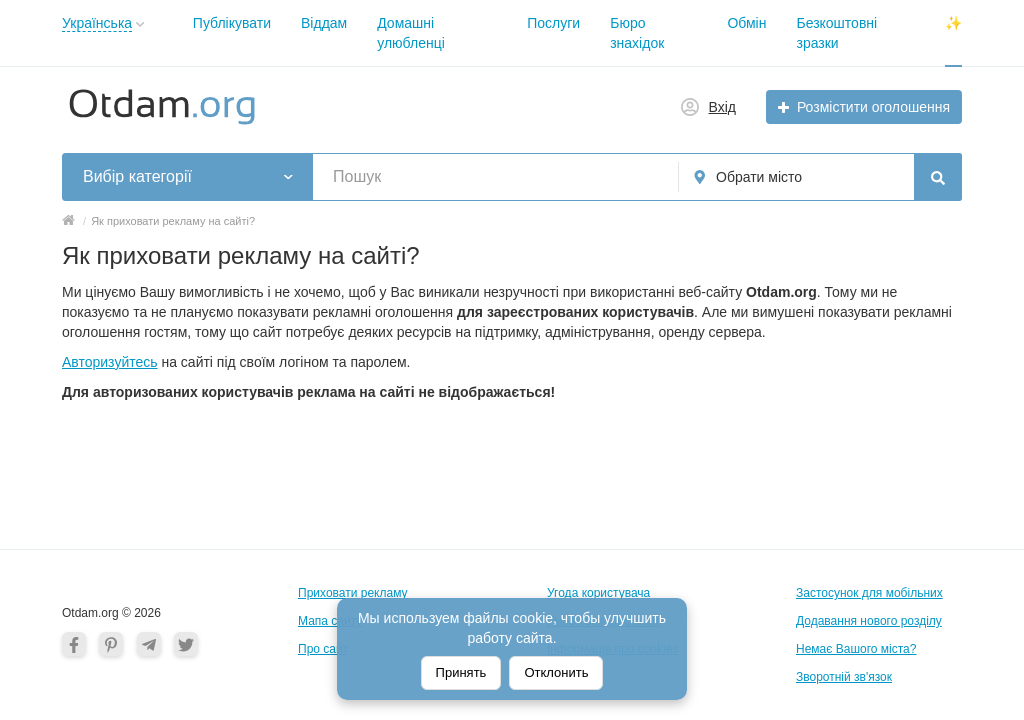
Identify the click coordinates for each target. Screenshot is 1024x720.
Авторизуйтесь (110, 362)
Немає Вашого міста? (856, 649)
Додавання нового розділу (869, 621)
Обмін (746, 23)
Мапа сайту (330, 621)
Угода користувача (598, 593)
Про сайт (323, 649)
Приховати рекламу (353, 593)
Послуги (553, 23)
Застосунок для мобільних (869, 593)
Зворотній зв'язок (844, 677)
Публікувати (232, 23)
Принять (461, 672)
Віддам (324, 23)
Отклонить (556, 672)
